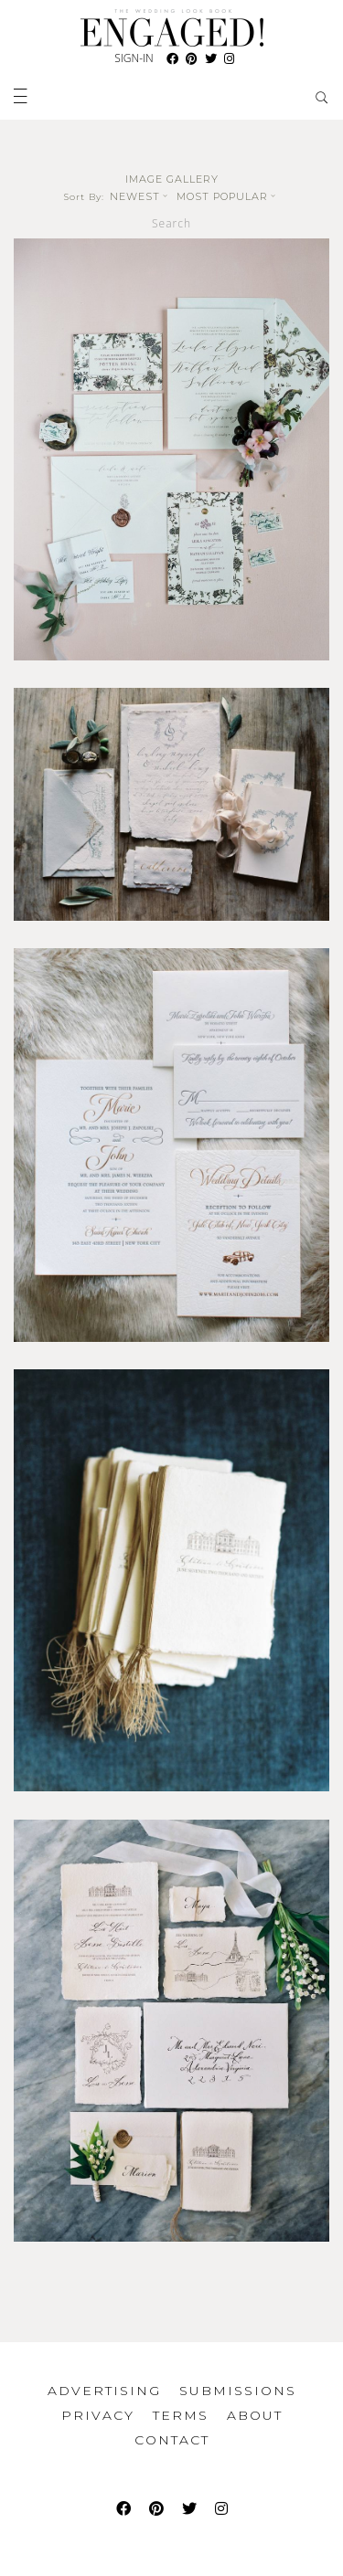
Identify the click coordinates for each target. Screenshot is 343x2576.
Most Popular (228, 196)
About (255, 2415)
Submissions (237, 2390)
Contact (171, 2440)
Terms (181, 2415)
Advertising (104, 2390)
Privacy (97, 2415)
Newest (140, 196)
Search (171, 223)
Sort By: (84, 197)
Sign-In (133, 58)
